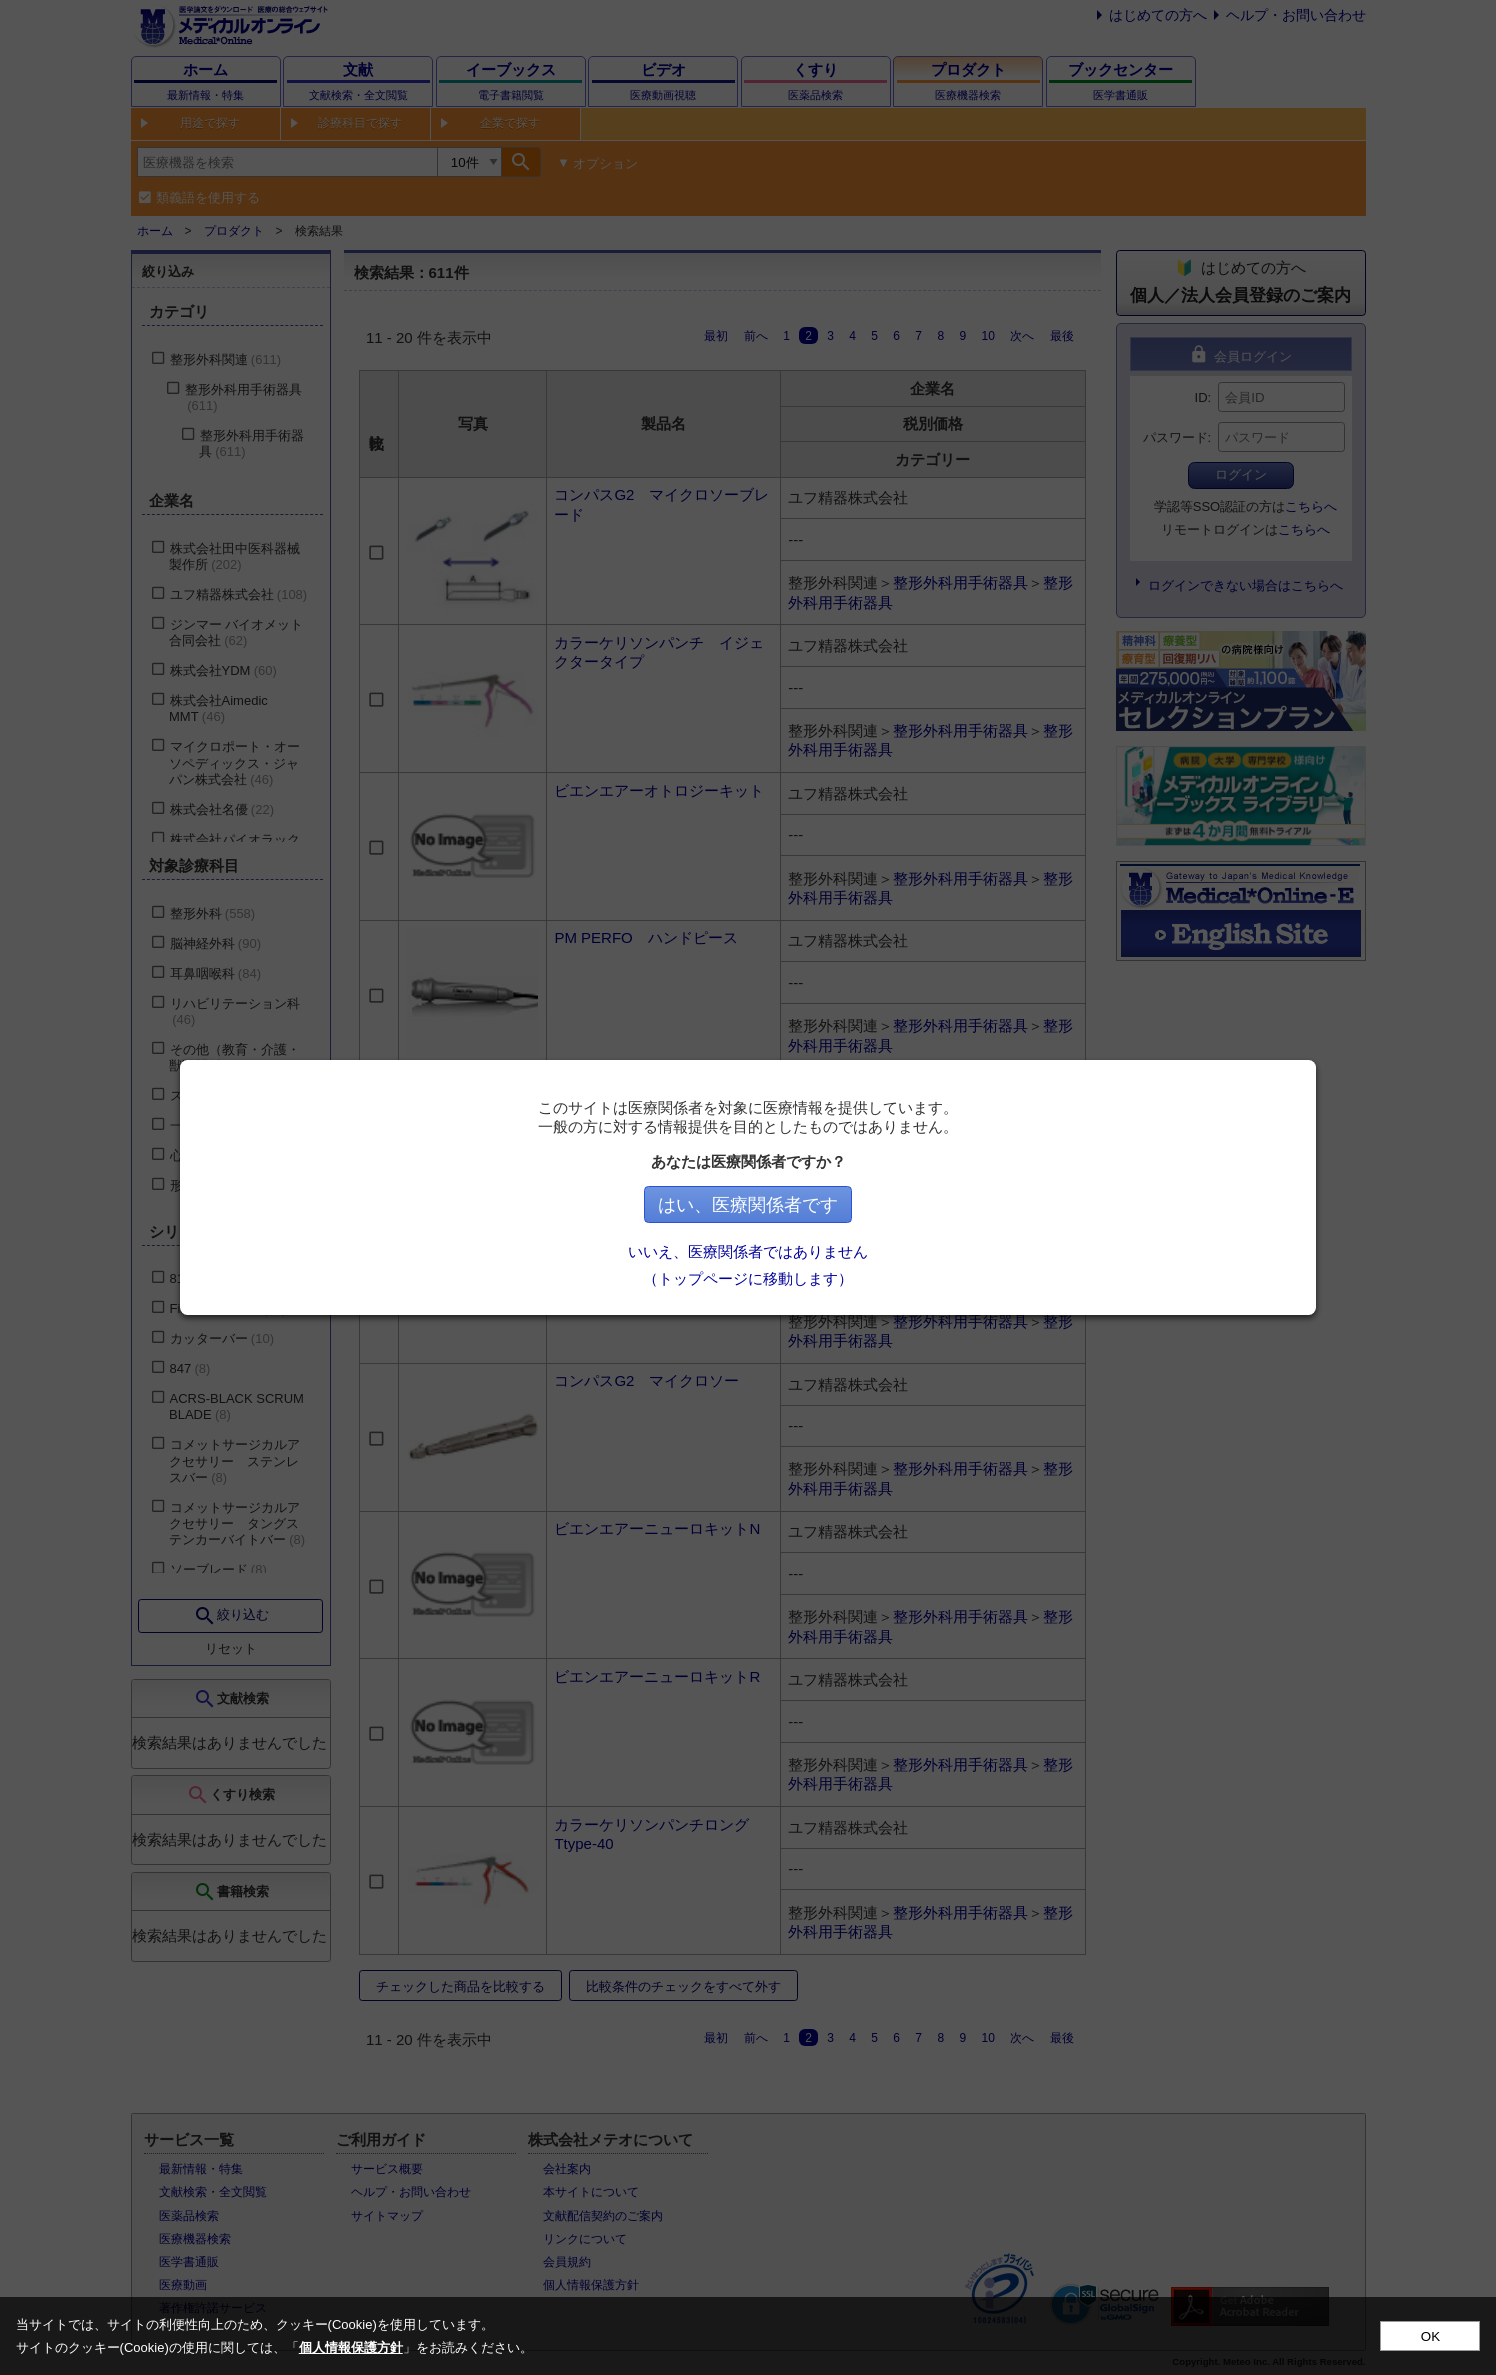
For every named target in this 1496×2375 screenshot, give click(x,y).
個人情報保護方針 (351, 2347)
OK (1430, 2336)
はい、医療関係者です (748, 1205)
